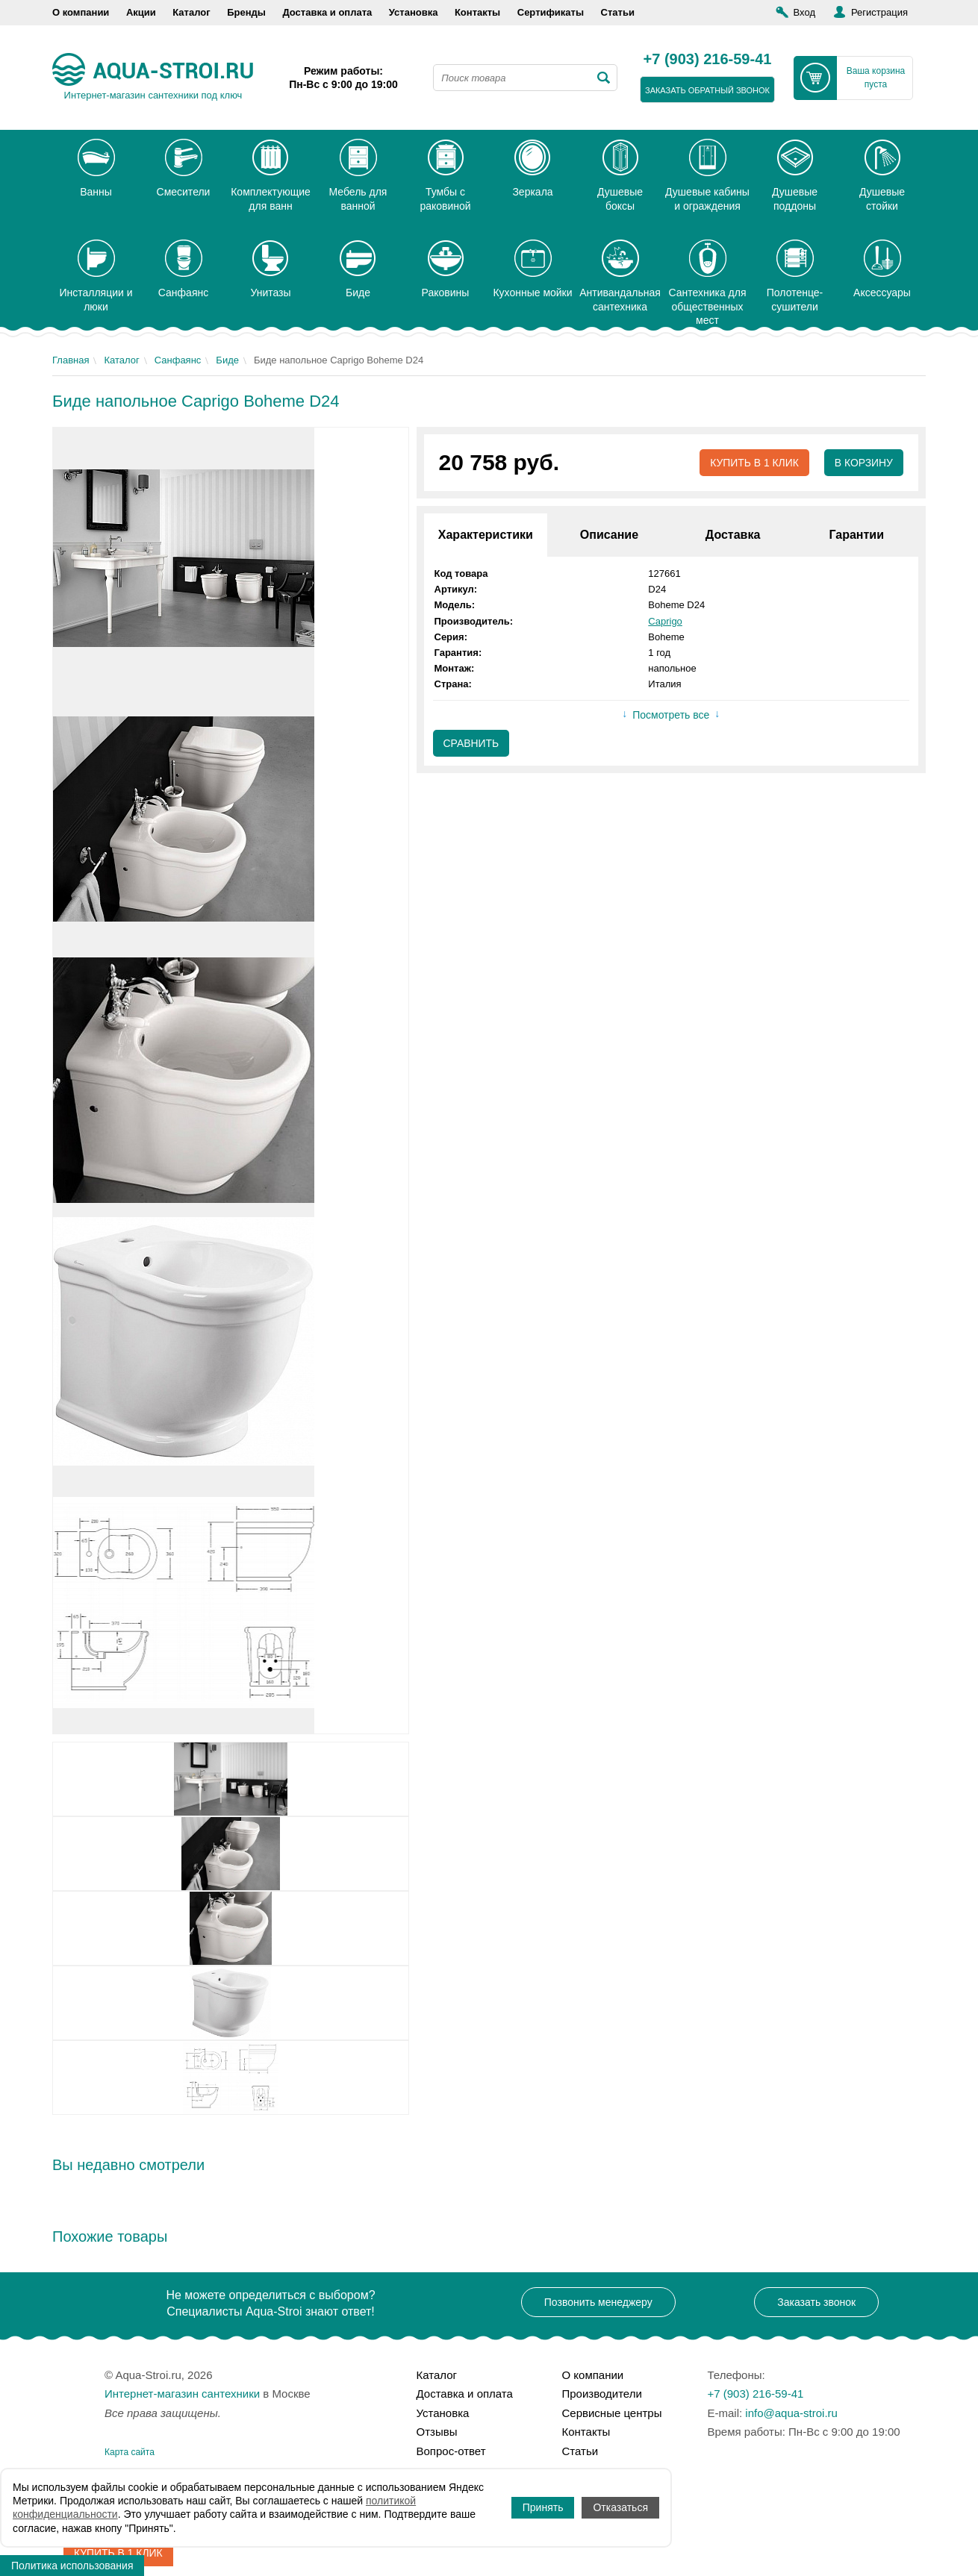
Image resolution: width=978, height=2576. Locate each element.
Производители (602, 2393)
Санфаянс (178, 360)
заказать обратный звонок (707, 90)
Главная (70, 360)
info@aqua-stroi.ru (791, 2413)
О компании (80, 12)
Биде (227, 360)
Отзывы (437, 2431)
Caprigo (665, 621)
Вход (804, 12)
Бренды (246, 12)
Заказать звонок (816, 2302)
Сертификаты (550, 12)
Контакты (477, 12)
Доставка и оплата (327, 12)
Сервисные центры (612, 2413)
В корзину (863, 463)
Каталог (191, 12)
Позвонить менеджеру (598, 2302)
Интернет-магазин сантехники (182, 2393)
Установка (413, 12)
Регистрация (879, 12)
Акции (141, 12)
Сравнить (471, 743)
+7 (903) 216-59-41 (708, 59)
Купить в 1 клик (753, 463)
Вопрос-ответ (451, 2451)
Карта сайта (130, 2452)
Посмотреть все (670, 716)
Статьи (618, 12)
